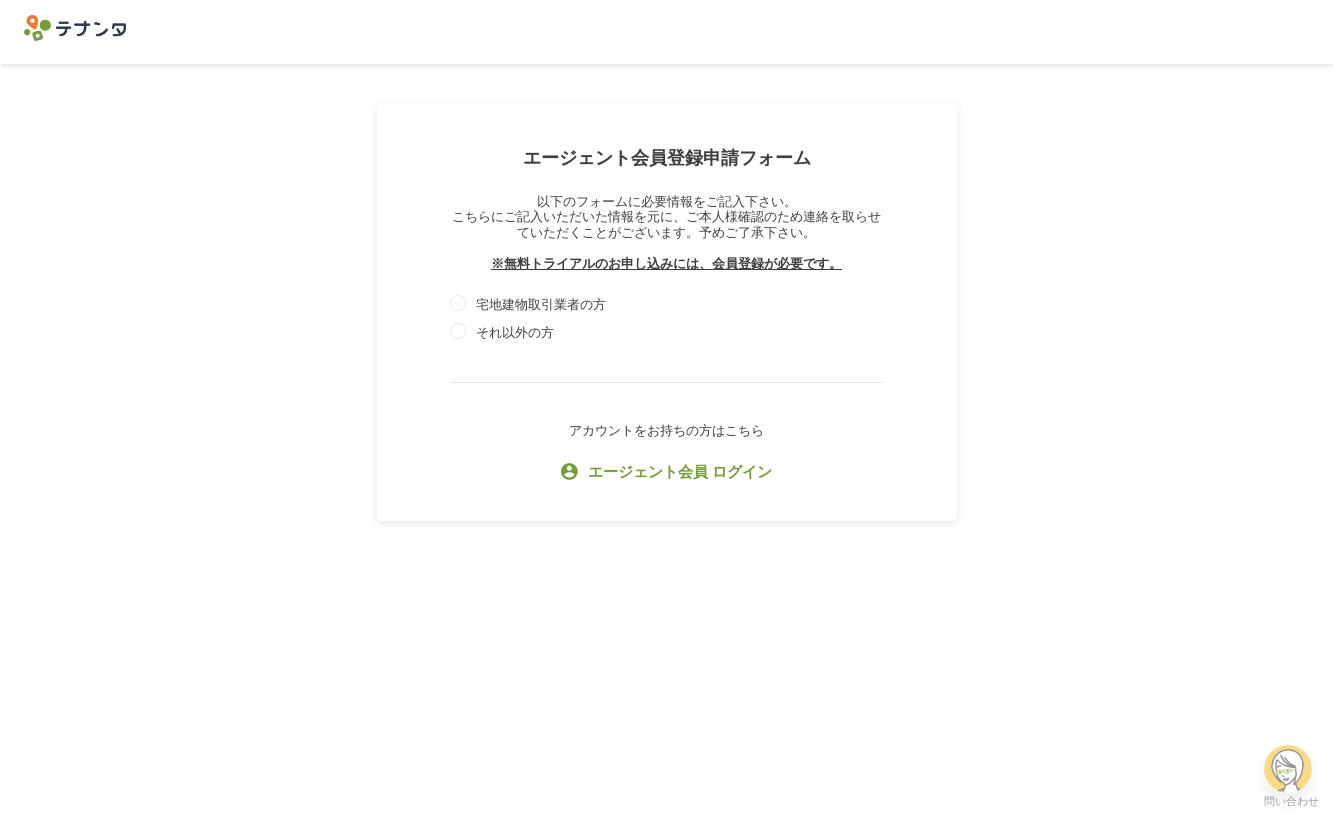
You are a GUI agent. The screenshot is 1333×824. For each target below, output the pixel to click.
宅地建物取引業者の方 (541, 304)
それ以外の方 (515, 332)
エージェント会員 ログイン (666, 473)
